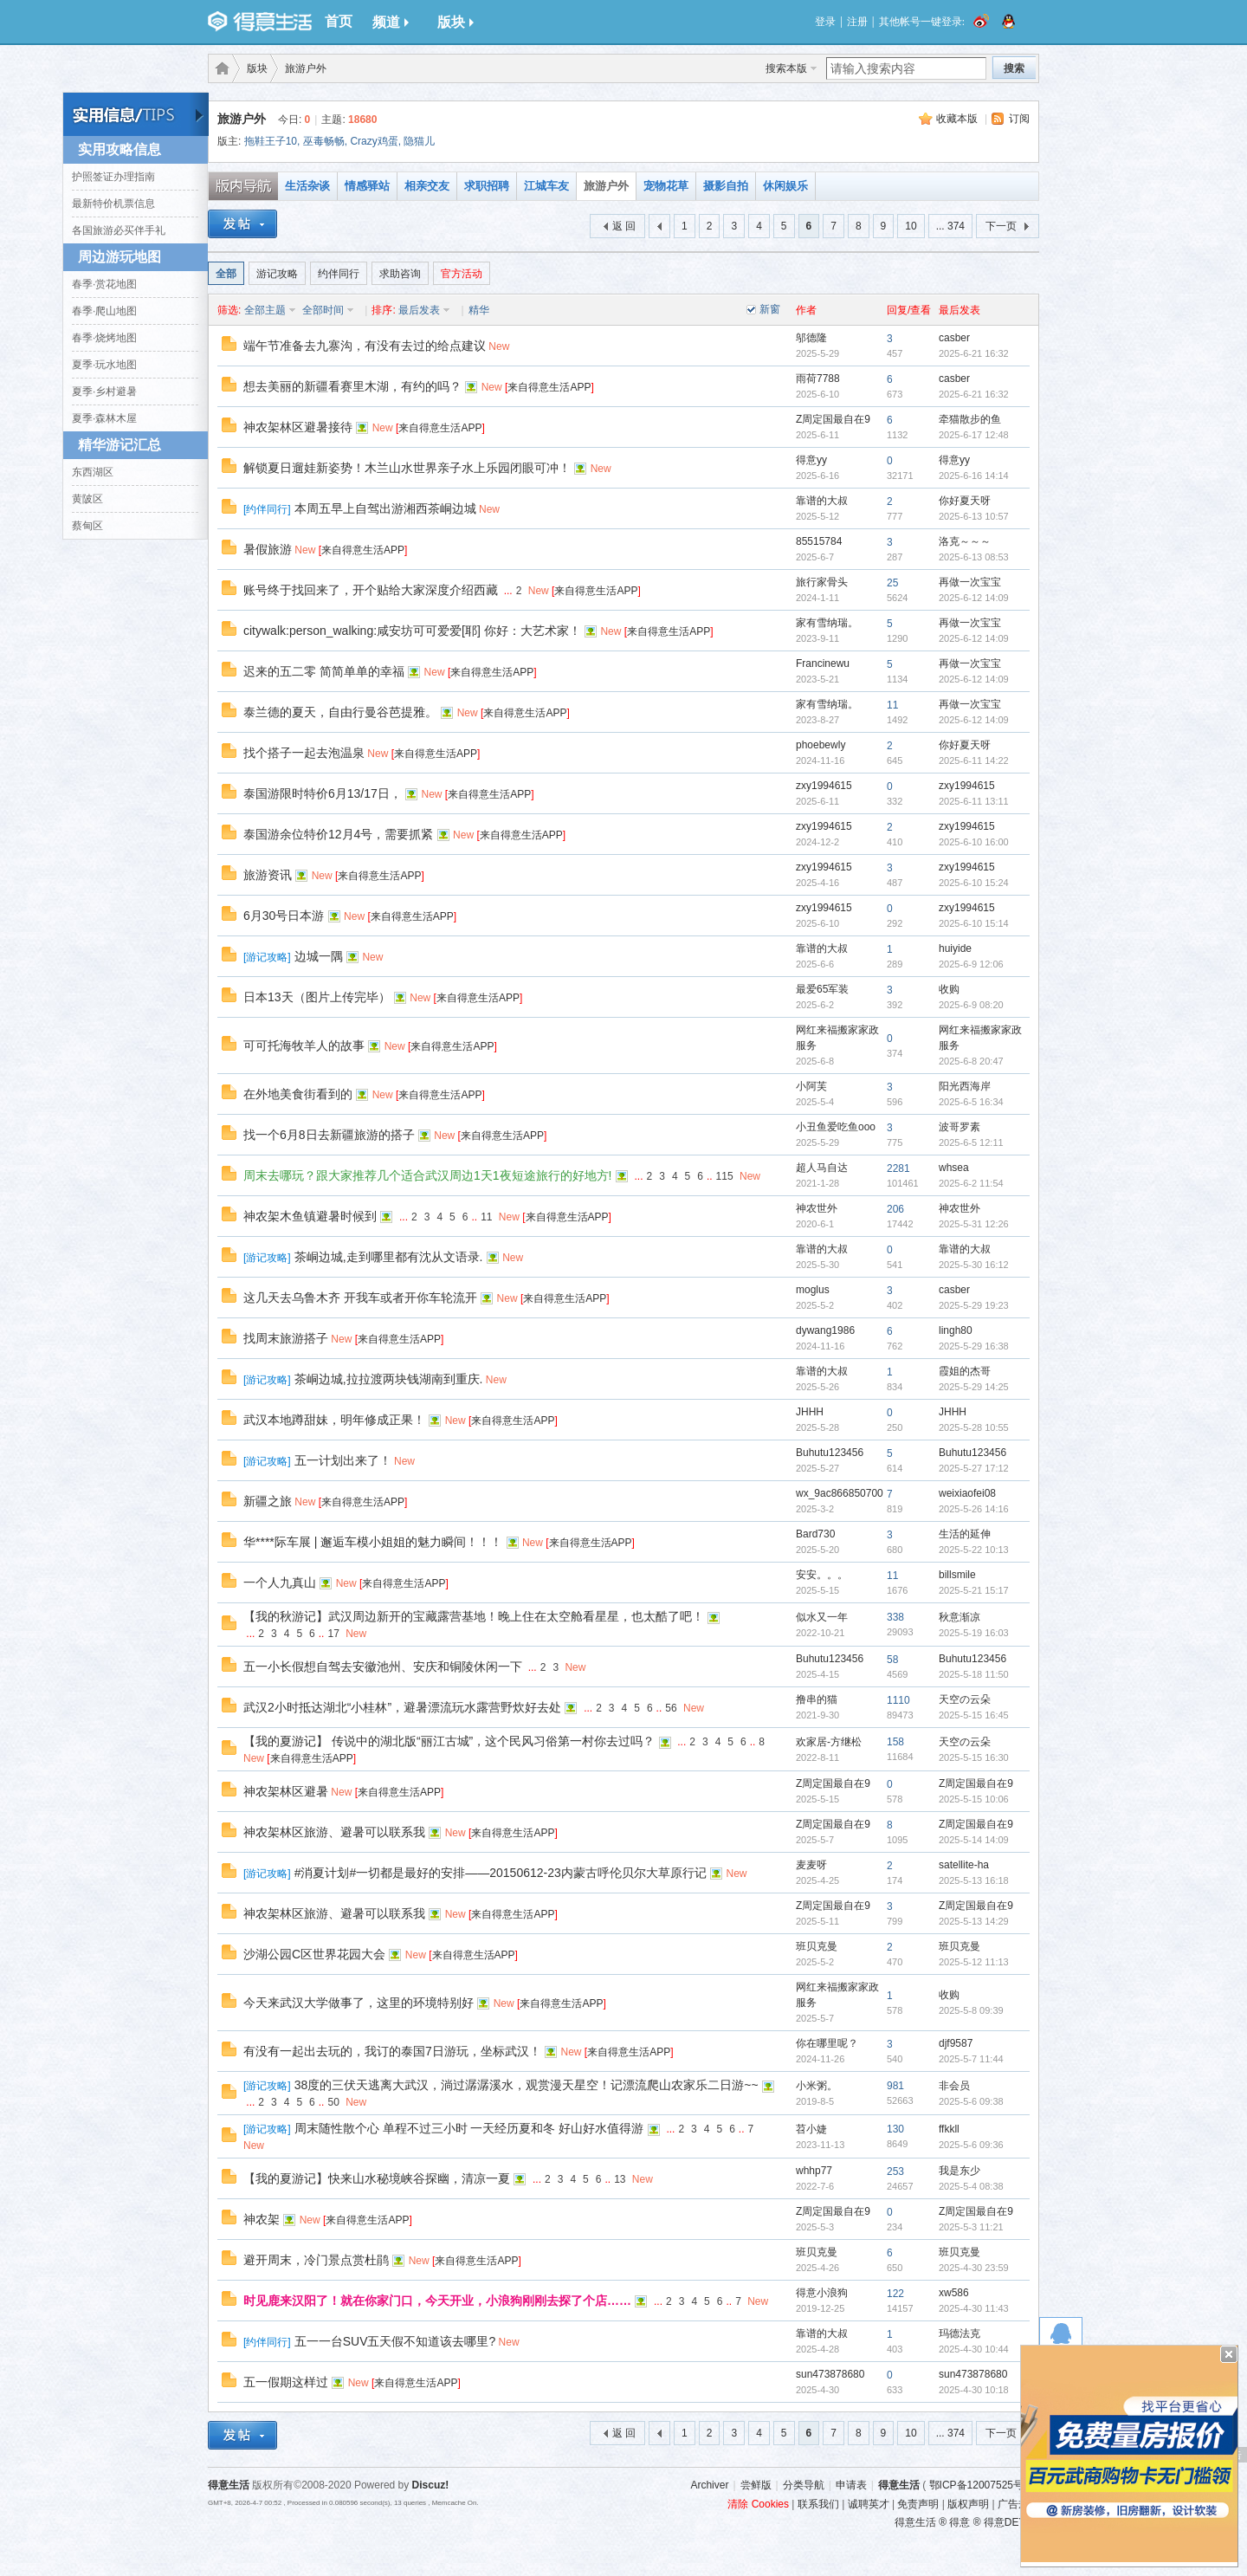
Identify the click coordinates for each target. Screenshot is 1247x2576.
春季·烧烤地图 (104, 338)
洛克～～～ (965, 541)
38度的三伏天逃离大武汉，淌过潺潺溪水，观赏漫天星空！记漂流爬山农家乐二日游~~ (526, 2085)
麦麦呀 (811, 1865)
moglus (813, 1290)
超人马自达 (822, 1168)
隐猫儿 (419, 141)
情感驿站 (367, 185)
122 (895, 2294)
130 (895, 2129)
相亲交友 (426, 185)
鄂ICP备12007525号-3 (981, 2485)
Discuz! (430, 2485)
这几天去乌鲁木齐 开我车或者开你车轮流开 (360, 1297)
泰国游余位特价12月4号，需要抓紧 (338, 834)
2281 (898, 1168)
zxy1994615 (824, 786)
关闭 (1228, 2354)
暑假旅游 (267, 549)
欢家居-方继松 (829, 1742)
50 (333, 2102)
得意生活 (899, 2485)
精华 (478, 310)
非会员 (954, 2086)
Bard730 (815, 1534)
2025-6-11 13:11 (974, 801)
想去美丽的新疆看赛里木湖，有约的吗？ (352, 386)
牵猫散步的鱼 (970, 419)
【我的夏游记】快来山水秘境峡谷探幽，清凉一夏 (376, 2178)
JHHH (810, 1412)
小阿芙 (811, 1086)
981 (895, 2086)
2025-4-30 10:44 (974, 2349)
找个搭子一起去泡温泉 (304, 753)
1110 (898, 1700)
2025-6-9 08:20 (971, 1005)
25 (892, 583)
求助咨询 (400, 274)
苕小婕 (811, 2129)
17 (333, 1634)
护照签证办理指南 (113, 177)
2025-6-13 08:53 (974, 557)
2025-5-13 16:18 (974, 1880)
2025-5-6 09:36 (971, 2144)
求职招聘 (486, 185)
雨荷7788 (818, 378)
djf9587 (955, 2043)
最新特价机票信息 (113, 203)
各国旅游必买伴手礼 (118, 230)
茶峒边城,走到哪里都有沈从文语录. (388, 1257)
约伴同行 (338, 274)
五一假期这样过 (285, 2382)
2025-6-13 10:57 (974, 516)
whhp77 (814, 2171)
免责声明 (918, 2504)
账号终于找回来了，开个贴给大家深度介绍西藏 (370, 590)
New (498, 346)
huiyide (955, 948)
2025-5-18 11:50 (974, 1674)
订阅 (1019, 119)
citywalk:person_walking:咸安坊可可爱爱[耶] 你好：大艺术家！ (412, 631)
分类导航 (803, 2485)
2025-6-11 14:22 (974, 760)
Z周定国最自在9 (833, 419)
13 (619, 2179)
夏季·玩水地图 (104, 365)
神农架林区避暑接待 (297, 427)
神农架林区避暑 (285, 1791)
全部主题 (265, 310)
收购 (949, 989)
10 (910, 226)
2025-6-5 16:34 (971, 1102)
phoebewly (820, 745)
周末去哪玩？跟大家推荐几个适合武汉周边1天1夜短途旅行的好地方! (427, 1175)
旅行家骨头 (822, 582)
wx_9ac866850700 (839, 1493)
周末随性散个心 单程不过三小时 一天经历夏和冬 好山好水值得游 (469, 2128)
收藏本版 (957, 119)
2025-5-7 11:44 (971, 2059)
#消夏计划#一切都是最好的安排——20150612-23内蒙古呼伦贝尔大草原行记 (500, 1873)
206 (895, 1209)
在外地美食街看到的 (297, 1094)
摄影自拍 (725, 185)
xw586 (954, 2293)
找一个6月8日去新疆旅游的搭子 (329, 1135)
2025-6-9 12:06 (971, 964)
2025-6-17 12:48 (974, 435)
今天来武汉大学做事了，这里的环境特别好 (358, 2003)
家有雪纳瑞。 (827, 623)
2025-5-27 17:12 (974, 1468)
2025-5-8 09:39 (971, 2010)
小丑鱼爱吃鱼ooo (835, 1127)
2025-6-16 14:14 (974, 475)
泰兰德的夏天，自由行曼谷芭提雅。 (340, 712)
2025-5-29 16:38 (974, 1346)
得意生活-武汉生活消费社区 (219, 68)
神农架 (261, 2219)
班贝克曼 (816, 1946)
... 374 (950, 226)
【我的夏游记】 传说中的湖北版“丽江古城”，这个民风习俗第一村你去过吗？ (449, 1741)
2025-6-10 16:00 (974, 842)
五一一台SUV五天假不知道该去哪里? (395, 2341)
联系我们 (818, 2504)
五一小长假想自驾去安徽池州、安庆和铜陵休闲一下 (382, 1666)
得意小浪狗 (822, 2293)
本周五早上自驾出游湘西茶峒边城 (385, 508)
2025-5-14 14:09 (974, 1840)
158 (895, 1742)
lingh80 (955, 1330)
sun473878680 (830, 2374)
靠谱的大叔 (822, 501)
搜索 (1014, 68)
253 (895, 2171)
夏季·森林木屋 (104, 418)
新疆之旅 (267, 1501)
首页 (338, 21)
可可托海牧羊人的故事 (304, 1045)
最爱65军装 (822, 989)
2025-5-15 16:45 (974, 1715)
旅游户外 (305, 68)
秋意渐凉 (959, 1617)
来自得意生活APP (549, 387)
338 (895, 1617)
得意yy (811, 460)
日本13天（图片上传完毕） (317, 997)
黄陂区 (87, 499)
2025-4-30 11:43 (974, 2308)
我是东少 (959, 2171)
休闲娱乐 (785, 185)
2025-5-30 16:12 (974, 1264)
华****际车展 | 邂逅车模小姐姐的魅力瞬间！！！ (372, 1542)
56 (670, 1708)
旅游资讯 (267, 875)
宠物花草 (665, 185)
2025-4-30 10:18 (974, 2390)
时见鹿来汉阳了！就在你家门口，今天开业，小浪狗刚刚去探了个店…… (437, 2300)
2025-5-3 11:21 (971, 2227)
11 (892, 705)
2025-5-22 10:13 (974, 1549)
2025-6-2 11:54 (971, 1183)
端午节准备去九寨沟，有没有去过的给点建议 (364, 346)
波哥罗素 (959, 1127)
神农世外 (816, 1208)
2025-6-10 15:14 (974, 923)
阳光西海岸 (965, 1086)
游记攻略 (277, 274)
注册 (857, 22)
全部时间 (323, 310)
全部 (226, 274)
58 (892, 1660)
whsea (954, 1168)
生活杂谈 (307, 185)
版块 (455, 22)
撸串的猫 (816, 1699)
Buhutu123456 (829, 1453)
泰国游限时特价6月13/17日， (322, 793)
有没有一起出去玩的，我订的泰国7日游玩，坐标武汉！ (392, 2051)
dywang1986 (825, 1330)
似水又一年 (822, 1617)
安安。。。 (822, 1575)
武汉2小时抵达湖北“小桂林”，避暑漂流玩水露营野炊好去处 (402, 1707)
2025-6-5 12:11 (971, 1142)
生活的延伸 (965, 1534)
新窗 (769, 309)
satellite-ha (964, 1865)
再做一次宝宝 (970, 582)
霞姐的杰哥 (965, 1371)
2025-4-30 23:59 (974, 2267)
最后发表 (419, 310)
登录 (825, 22)
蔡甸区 (87, 526)
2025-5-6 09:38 (971, 2101)
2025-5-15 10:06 (974, 1799)
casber (954, 338)
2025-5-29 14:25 (974, 1387)
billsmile (957, 1575)
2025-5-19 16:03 (974, 1633)
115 (724, 1176)
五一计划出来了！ (342, 1460)
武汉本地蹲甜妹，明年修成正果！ (334, 1420)
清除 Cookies (758, 2504)
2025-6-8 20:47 (971, 1061)
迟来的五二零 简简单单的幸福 (323, 671)
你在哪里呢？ (827, 2043)
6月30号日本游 (283, 915)
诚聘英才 (868, 2504)
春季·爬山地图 (104, 311)
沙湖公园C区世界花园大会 (314, 1954)
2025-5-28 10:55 (974, 1427)
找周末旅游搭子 (285, 1338)
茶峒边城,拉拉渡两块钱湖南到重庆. (388, 1379)
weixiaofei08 (967, 1493)
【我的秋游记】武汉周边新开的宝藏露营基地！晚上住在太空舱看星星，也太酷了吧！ (473, 1616)
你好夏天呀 (965, 501)
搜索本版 (786, 68)
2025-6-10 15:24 (974, 882)
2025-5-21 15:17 (974, 1590)
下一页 (1001, 226)
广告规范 (1018, 2504)
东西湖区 (92, 472)
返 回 (624, 226)
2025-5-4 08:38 (971, 2186)
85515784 (819, 541)
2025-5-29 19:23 (974, 1305)
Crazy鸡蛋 (373, 141)
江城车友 (546, 185)
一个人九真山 (279, 1582)
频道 (390, 22)
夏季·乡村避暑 (104, 391)
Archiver (709, 2485)
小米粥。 (816, 2086)
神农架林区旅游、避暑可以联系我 (334, 1832)
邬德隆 (811, 338)
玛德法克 (959, 2333)
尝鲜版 (756, 2485)
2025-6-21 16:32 (974, 353)
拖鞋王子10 (270, 141)
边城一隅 (318, 956)
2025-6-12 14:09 (974, 597)
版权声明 (968, 2504)
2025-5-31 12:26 (974, 1224)
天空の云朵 (965, 1699)
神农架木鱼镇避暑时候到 (310, 1216)
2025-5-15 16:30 (974, 1757)
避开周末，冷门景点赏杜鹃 (316, 2260)
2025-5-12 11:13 (974, 1962)
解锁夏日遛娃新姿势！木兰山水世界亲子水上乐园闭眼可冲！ (407, 468)
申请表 (851, 2485)
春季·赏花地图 (104, 284)
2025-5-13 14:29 (974, 1921)
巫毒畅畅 (324, 141)
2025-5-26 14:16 (974, 1509)
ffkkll (949, 2129)
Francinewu (823, 663)
